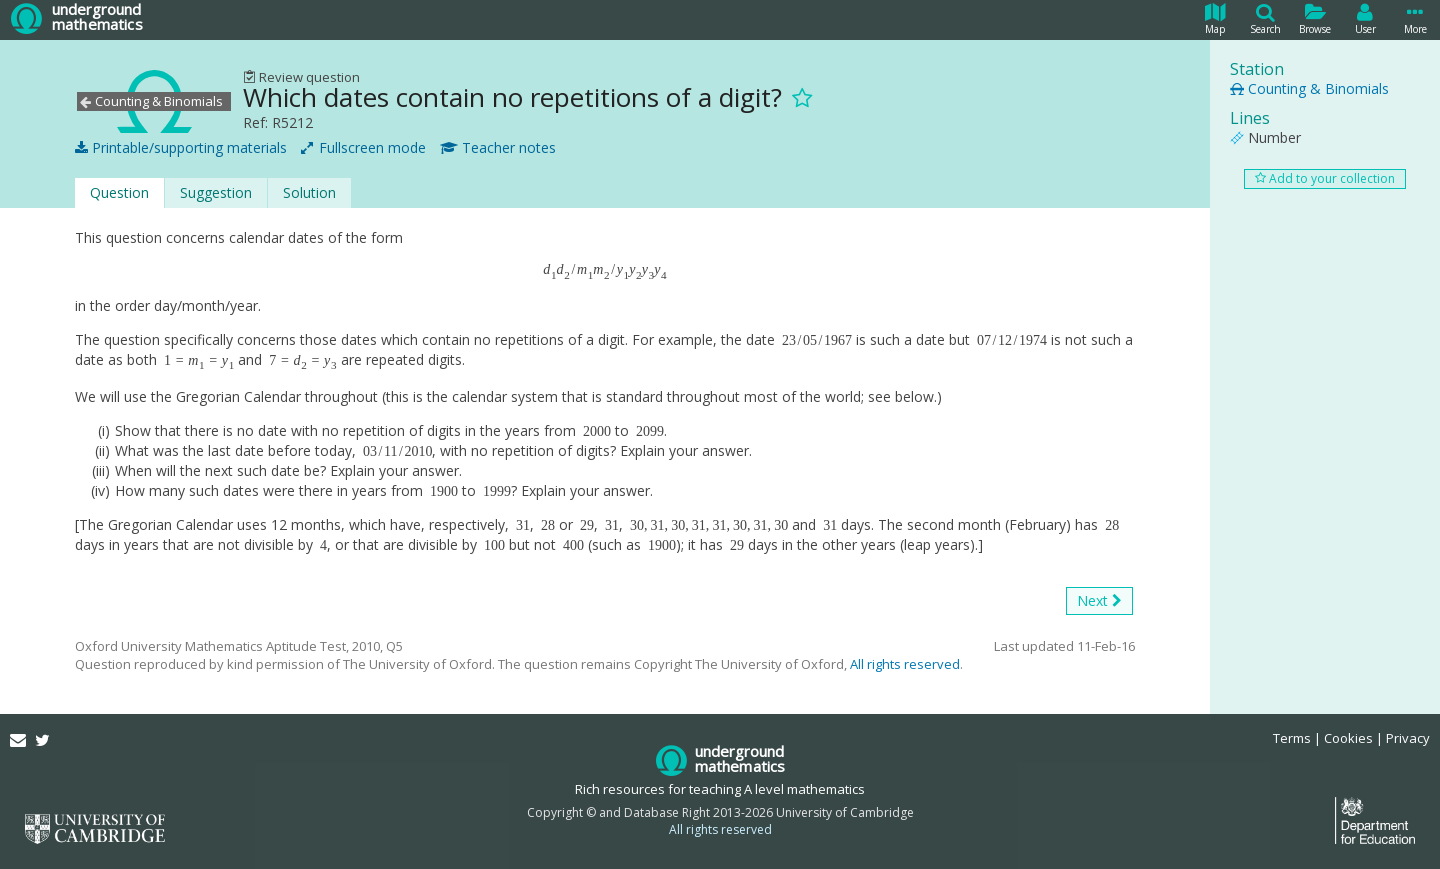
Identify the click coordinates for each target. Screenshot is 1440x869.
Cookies (1348, 738)
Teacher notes (498, 148)
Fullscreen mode (363, 148)
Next (1099, 601)
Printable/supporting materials (181, 148)
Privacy (1408, 738)
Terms (1292, 738)
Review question (301, 77)
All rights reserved (905, 664)
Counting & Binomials (1309, 88)
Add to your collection (1325, 178)
